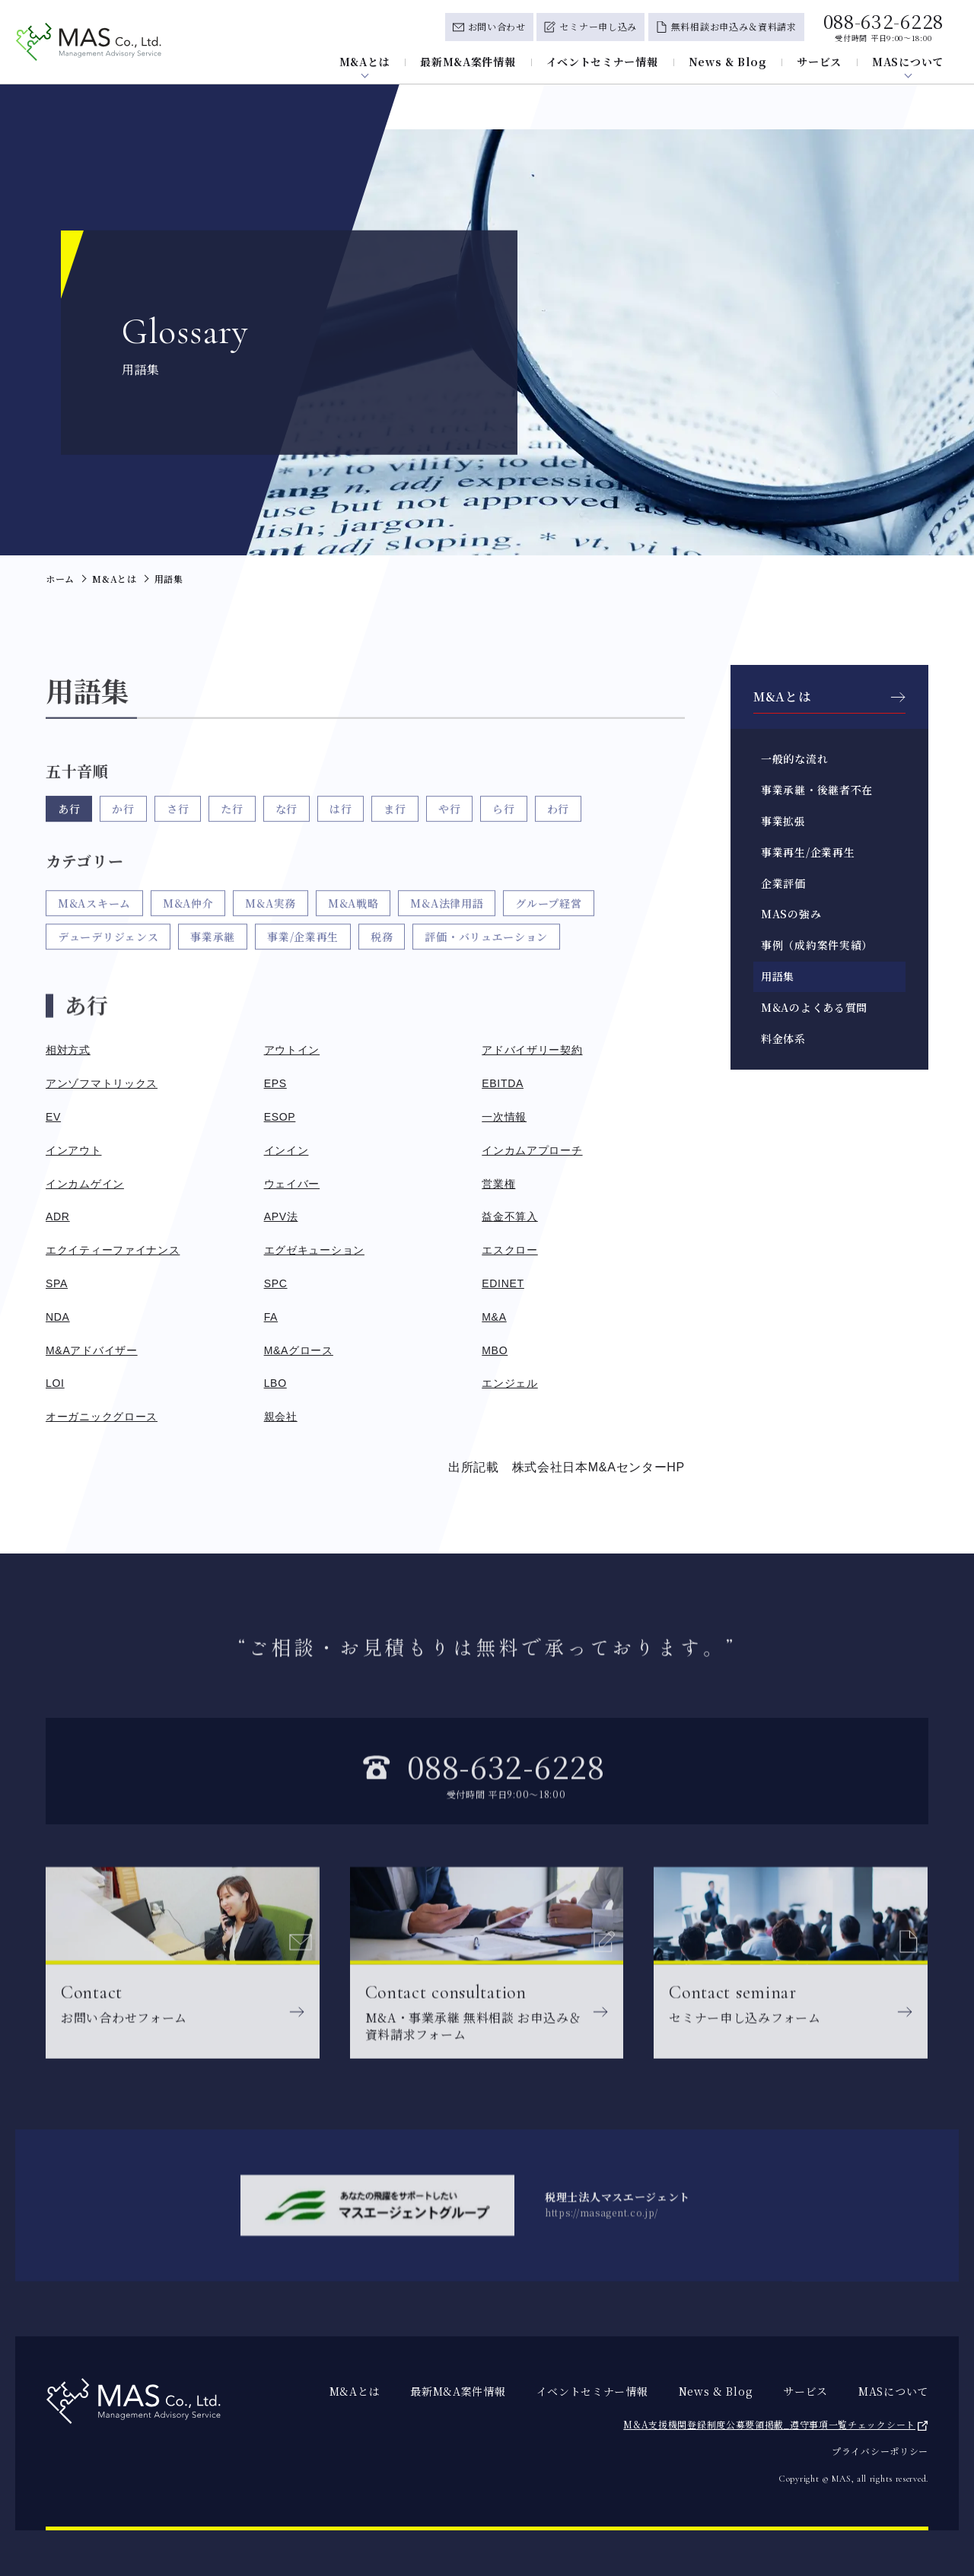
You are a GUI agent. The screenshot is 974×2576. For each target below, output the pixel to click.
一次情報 (504, 1117)
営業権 (498, 1184)
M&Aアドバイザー (92, 1350)
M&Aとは (364, 61)
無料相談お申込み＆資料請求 (734, 26)
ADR (58, 1216)
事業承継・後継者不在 (817, 789)
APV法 (281, 1216)
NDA (58, 1317)
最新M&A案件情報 (467, 61)
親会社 (281, 1416)
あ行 (69, 824)
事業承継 (212, 967)
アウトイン (292, 1050)
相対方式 (68, 1050)
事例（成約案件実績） (817, 944)
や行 (449, 824)
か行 (123, 824)
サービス (819, 61)
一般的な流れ (794, 758)
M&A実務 (270, 933)
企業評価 (783, 883)
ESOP (280, 1117)
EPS (275, 1083)
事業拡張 (783, 820)
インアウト (74, 1150)
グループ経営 (548, 933)
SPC (276, 1283)
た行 (232, 824)
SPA (57, 1283)
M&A (494, 1317)
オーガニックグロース (102, 1416)
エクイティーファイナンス (113, 1250)
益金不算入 (510, 1216)
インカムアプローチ (532, 1150)
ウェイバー (292, 1184)
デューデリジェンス (108, 967)
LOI (55, 1383)
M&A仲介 (188, 933)
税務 (382, 967)
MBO (495, 1350)
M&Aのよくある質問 (814, 1007)
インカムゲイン (85, 1184)
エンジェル (510, 1383)
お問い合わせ (497, 26)
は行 (340, 824)
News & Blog (728, 61)
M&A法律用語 (446, 933)
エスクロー (510, 1250)
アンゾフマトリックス (102, 1083)
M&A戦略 (353, 933)
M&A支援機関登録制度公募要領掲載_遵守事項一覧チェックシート (769, 2424)
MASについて (908, 61)
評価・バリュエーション (486, 967)
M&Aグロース (298, 1350)
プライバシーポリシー (880, 2450)
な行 (286, 824)
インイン (286, 1150)
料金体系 (783, 1038)
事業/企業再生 (303, 967)
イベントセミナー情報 (602, 61)
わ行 (558, 824)
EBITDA (503, 1083)
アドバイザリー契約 (532, 1050)
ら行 (503, 824)
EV (53, 1117)
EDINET (503, 1283)
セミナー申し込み (598, 26)
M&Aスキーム (94, 933)
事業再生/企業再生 (808, 852)
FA (271, 1317)
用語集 (777, 976)
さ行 (178, 824)
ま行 (395, 824)
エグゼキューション (314, 1250)
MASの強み (791, 913)
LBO (275, 1383)
